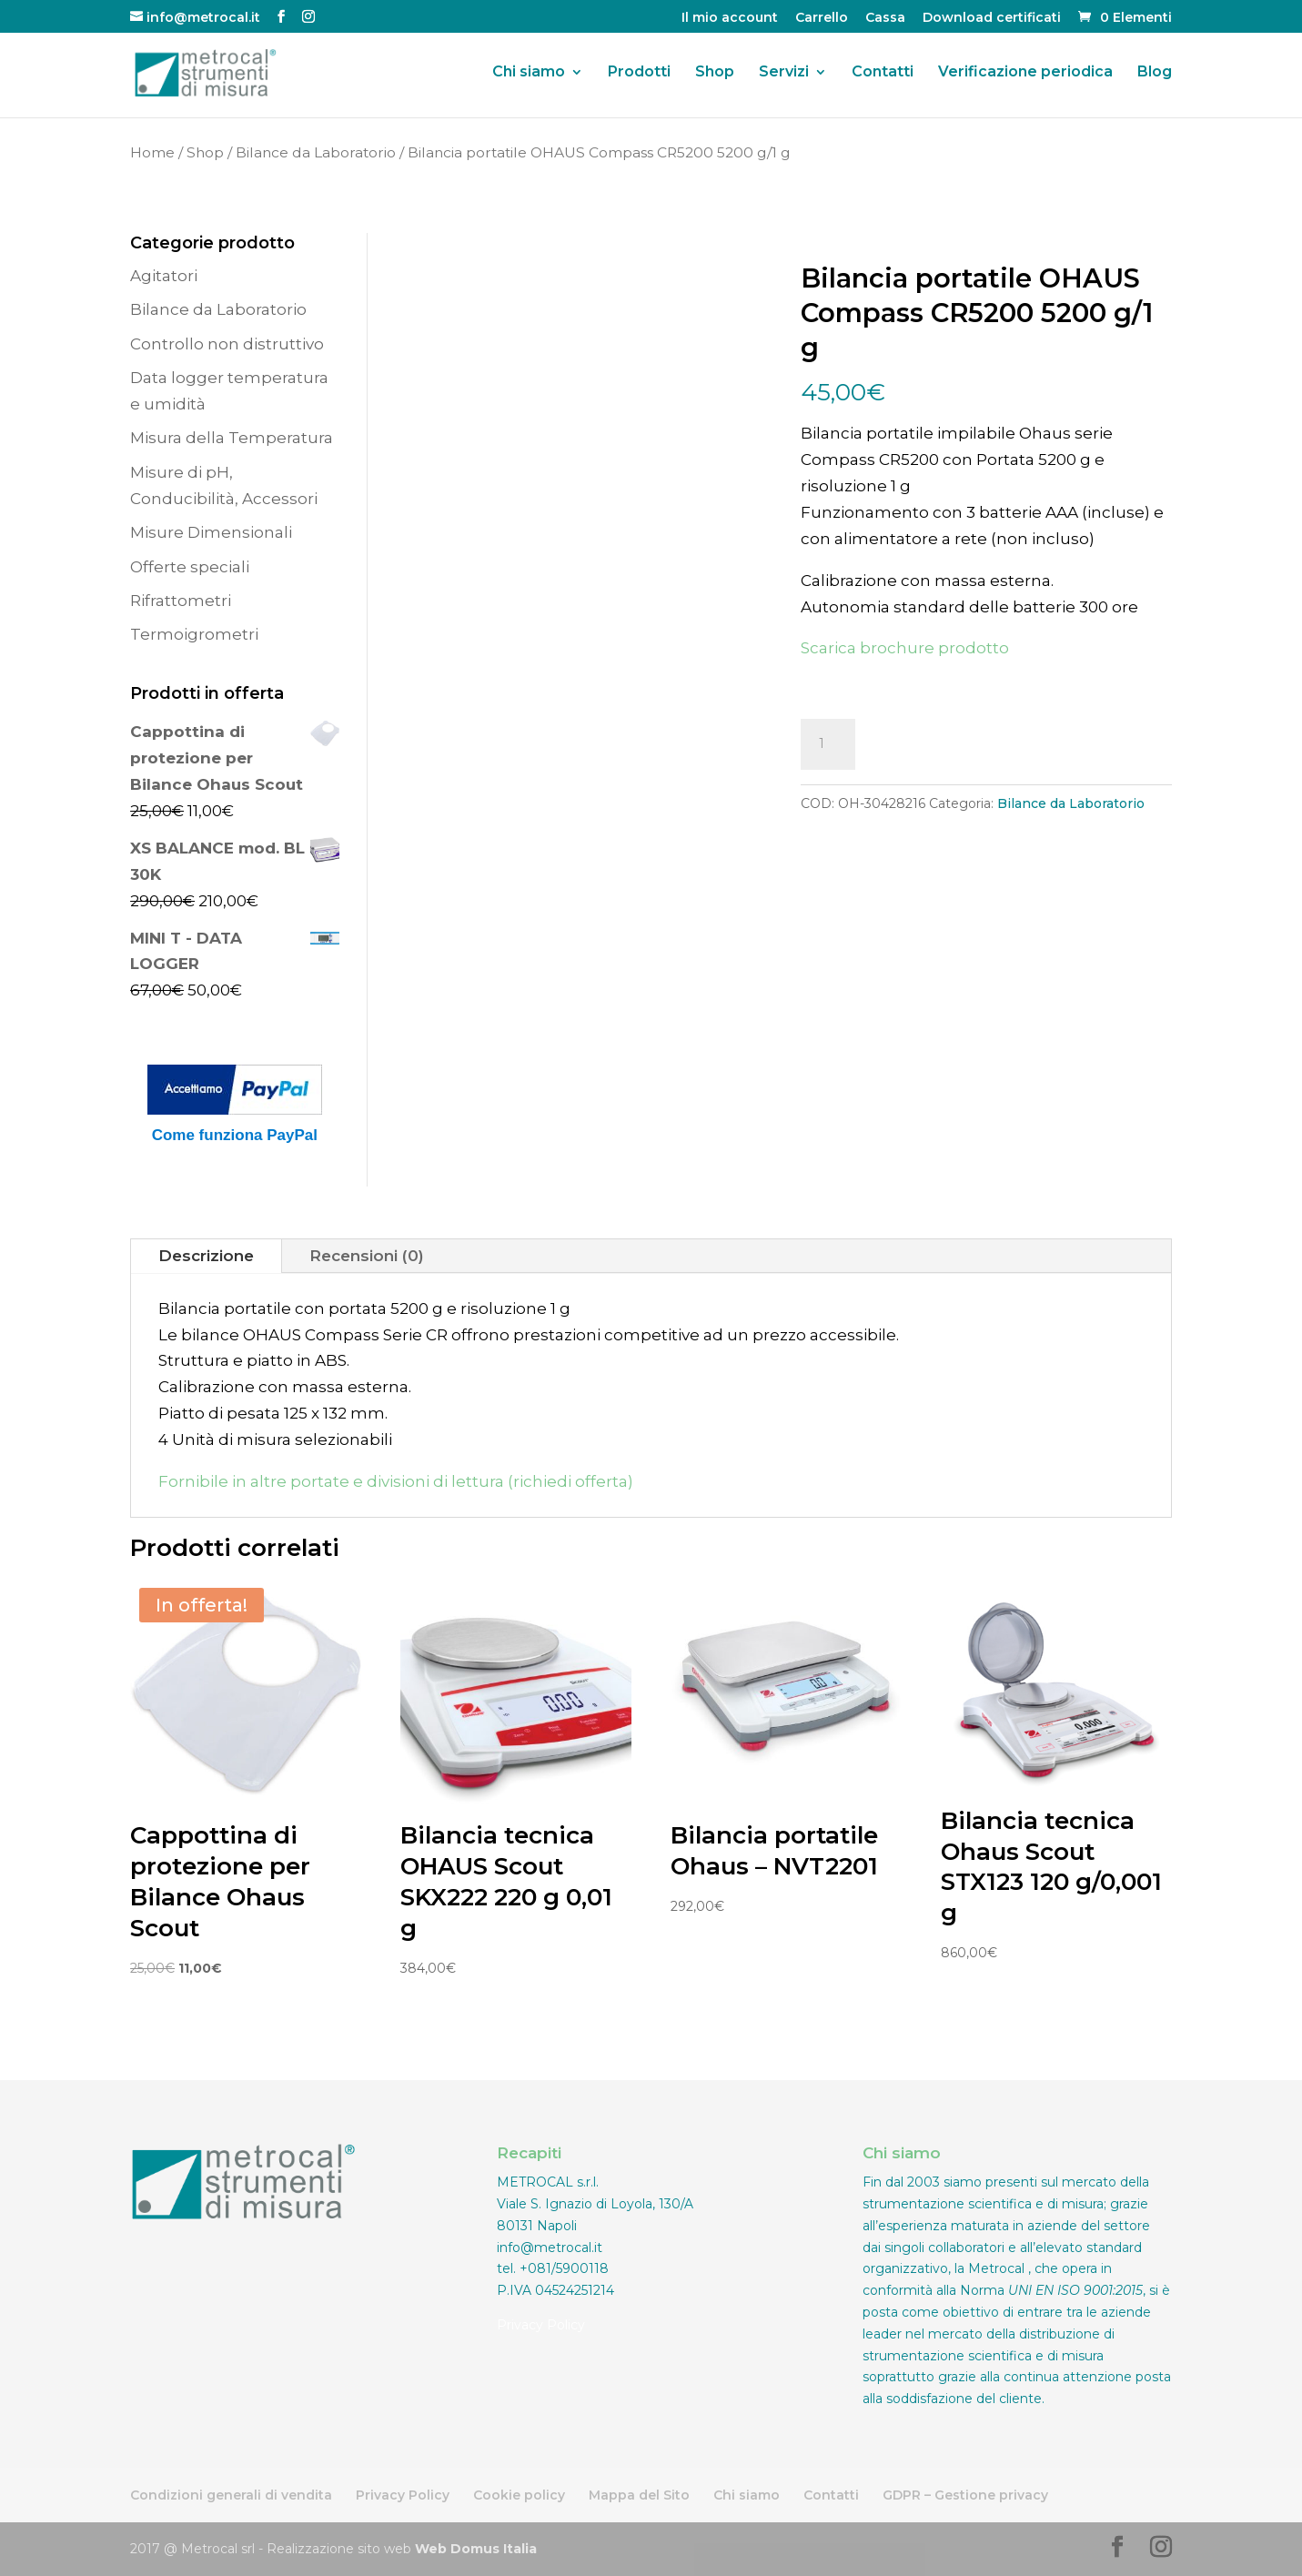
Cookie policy (519, 2495)
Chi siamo (528, 73)
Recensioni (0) (366, 1256)
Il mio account (729, 18)
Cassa (885, 18)
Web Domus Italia (476, 2549)
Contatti (882, 73)
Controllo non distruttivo (227, 344)
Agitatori (163, 276)
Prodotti (639, 73)
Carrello (821, 18)
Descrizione (206, 1256)
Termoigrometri (194, 634)
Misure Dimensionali (211, 532)
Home (152, 152)
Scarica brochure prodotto (905, 648)
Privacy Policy (541, 2325)
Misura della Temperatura (231, 438)
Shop (714, 73)
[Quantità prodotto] (828, 744)
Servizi (784, 73)
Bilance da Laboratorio (316, 152)
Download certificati (992, 18)
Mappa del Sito (639, 2495)
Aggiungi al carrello (988, 744)
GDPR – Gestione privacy (965, 2495)
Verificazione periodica (1025, 73)
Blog (1154, 73)
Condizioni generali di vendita (231, 2495)
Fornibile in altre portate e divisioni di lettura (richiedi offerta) (395, 1481)
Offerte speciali (189, 567)
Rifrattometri (180, 600)
